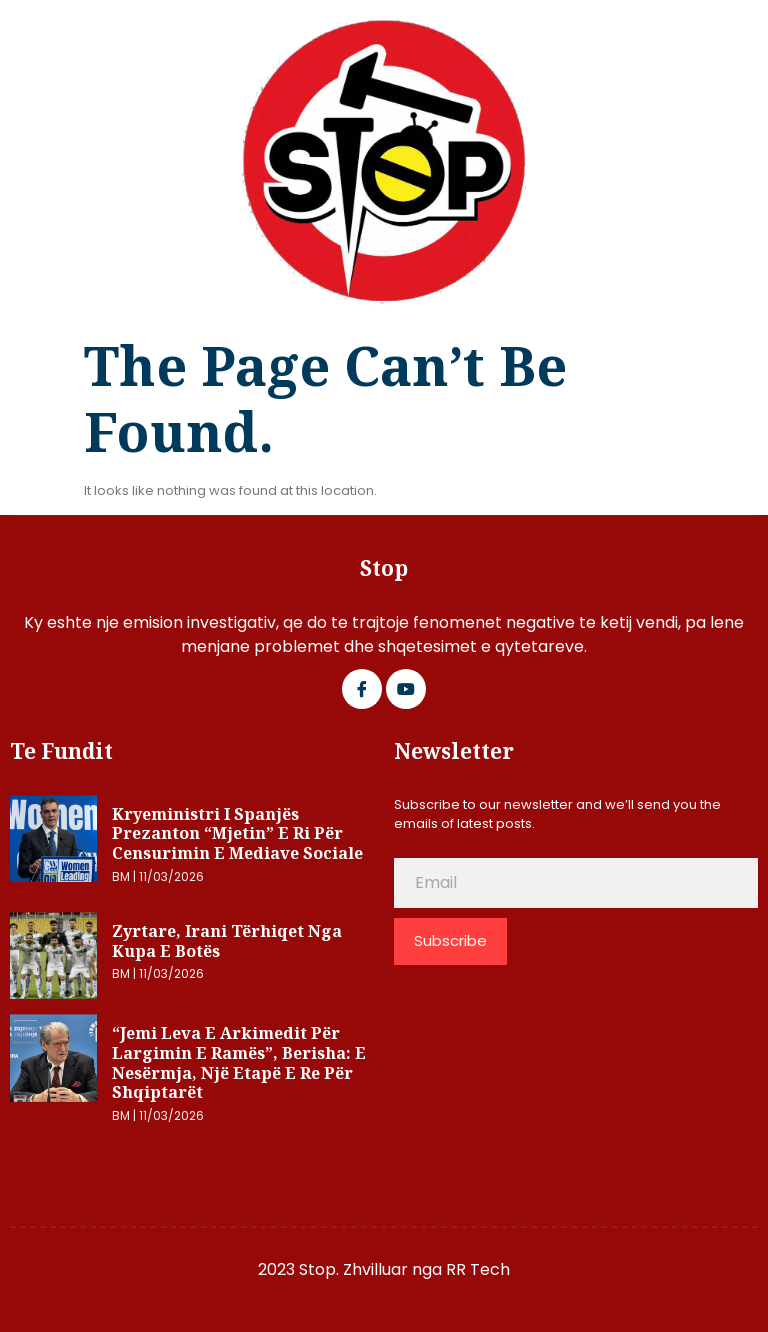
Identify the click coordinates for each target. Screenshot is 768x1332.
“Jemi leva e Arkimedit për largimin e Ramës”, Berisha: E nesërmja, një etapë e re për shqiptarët (239, 1062)
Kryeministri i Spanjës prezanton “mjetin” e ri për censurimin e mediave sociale (237, 833)
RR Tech (478, 1269)
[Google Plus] (406, 689)
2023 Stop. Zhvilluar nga (352, 1269)
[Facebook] (362, 689)
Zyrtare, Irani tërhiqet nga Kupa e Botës (227, 941)
